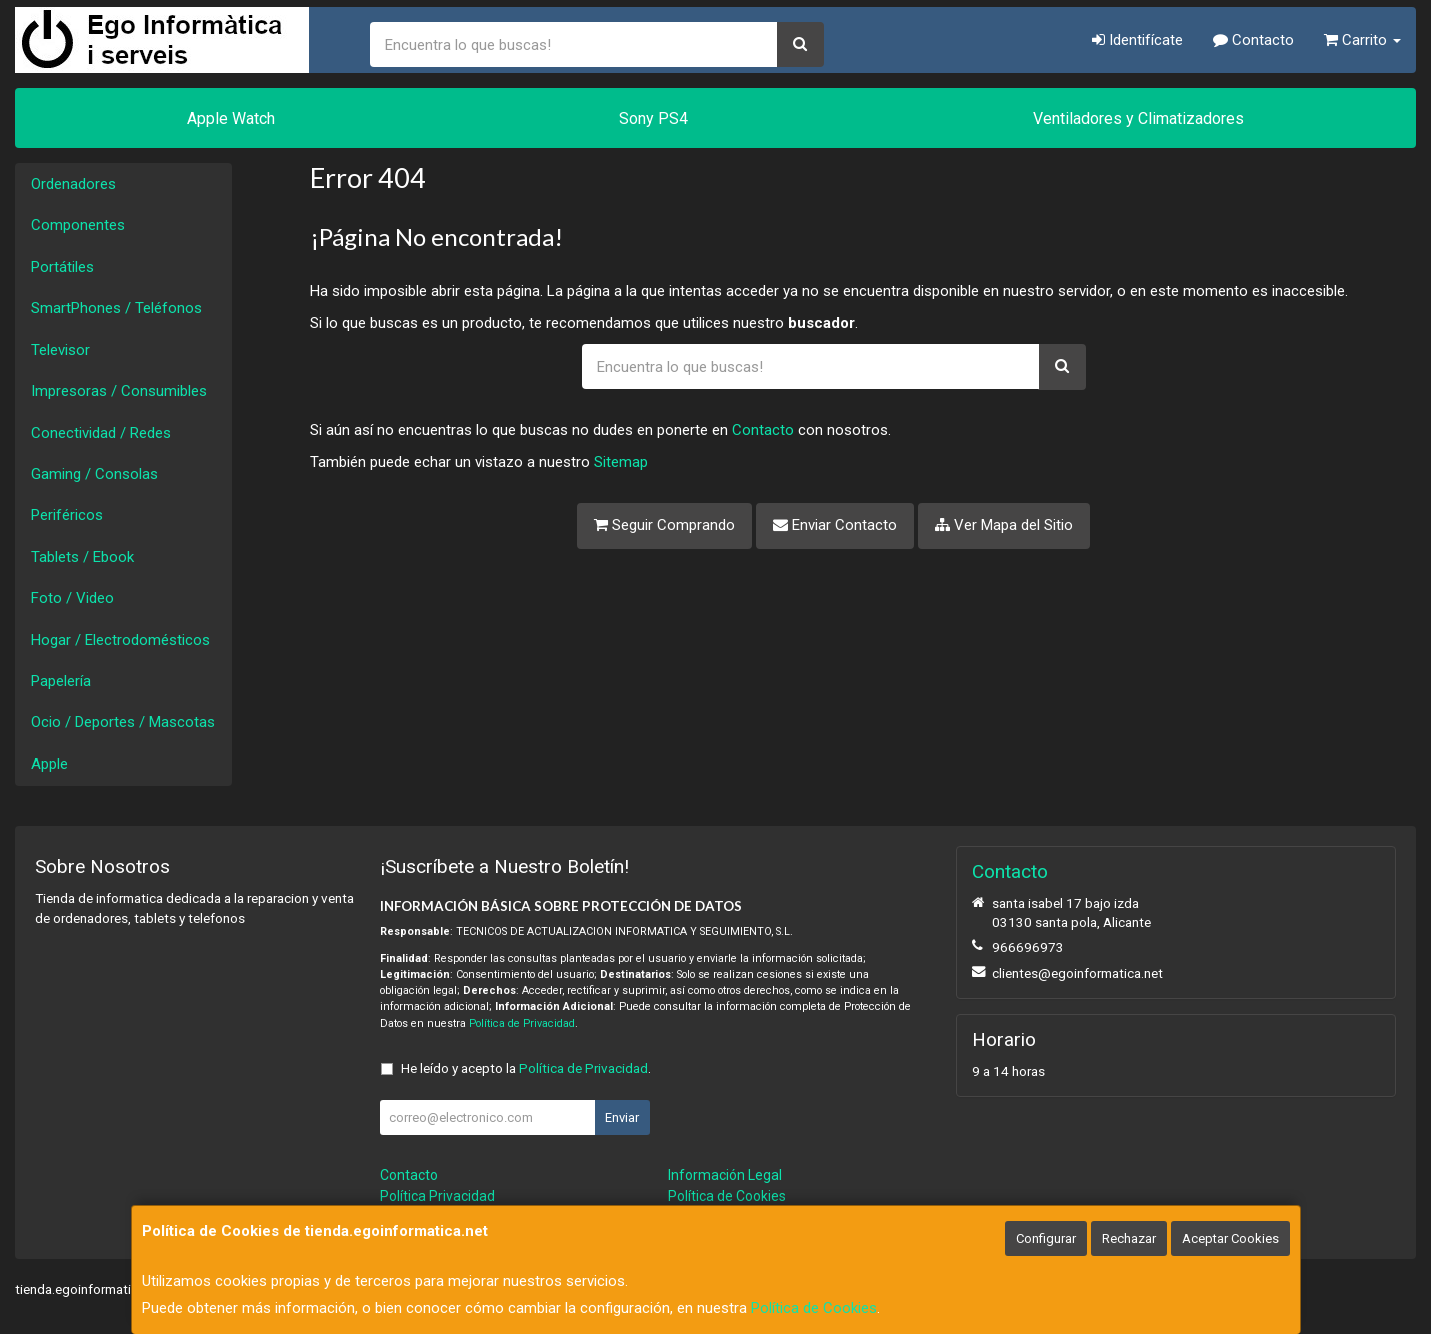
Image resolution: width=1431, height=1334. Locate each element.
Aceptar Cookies (1230, 1238)
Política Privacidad (437, 1196)
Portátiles (62, 267)
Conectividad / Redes (101, 433)
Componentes (78, 225)
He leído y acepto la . (526, 1068)
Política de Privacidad (522, 1023)
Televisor (60, 350)
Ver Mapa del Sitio (1004, 525)
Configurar (1046, 1238)
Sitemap (621, 462)
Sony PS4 (653, 118)
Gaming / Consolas (94, 474)
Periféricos (67, 515)
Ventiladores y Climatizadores (1138, 118)
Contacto (1253, 40)
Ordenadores (73, 184)
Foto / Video (72, 598)
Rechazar (1129, 1238)
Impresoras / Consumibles (119, 391)
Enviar (622, 1117)
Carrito (1362, 40)
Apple (49, 764)
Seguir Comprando (664, 525)
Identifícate (1137, 40)
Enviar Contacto (835, 525)
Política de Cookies (814, 1308)
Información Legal (725, 1175)
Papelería (61, 681)
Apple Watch (231, 118)
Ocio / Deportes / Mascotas (123, 722)
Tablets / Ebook (82, 557)
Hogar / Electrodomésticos (120, 640)
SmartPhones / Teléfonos (116, 308)
